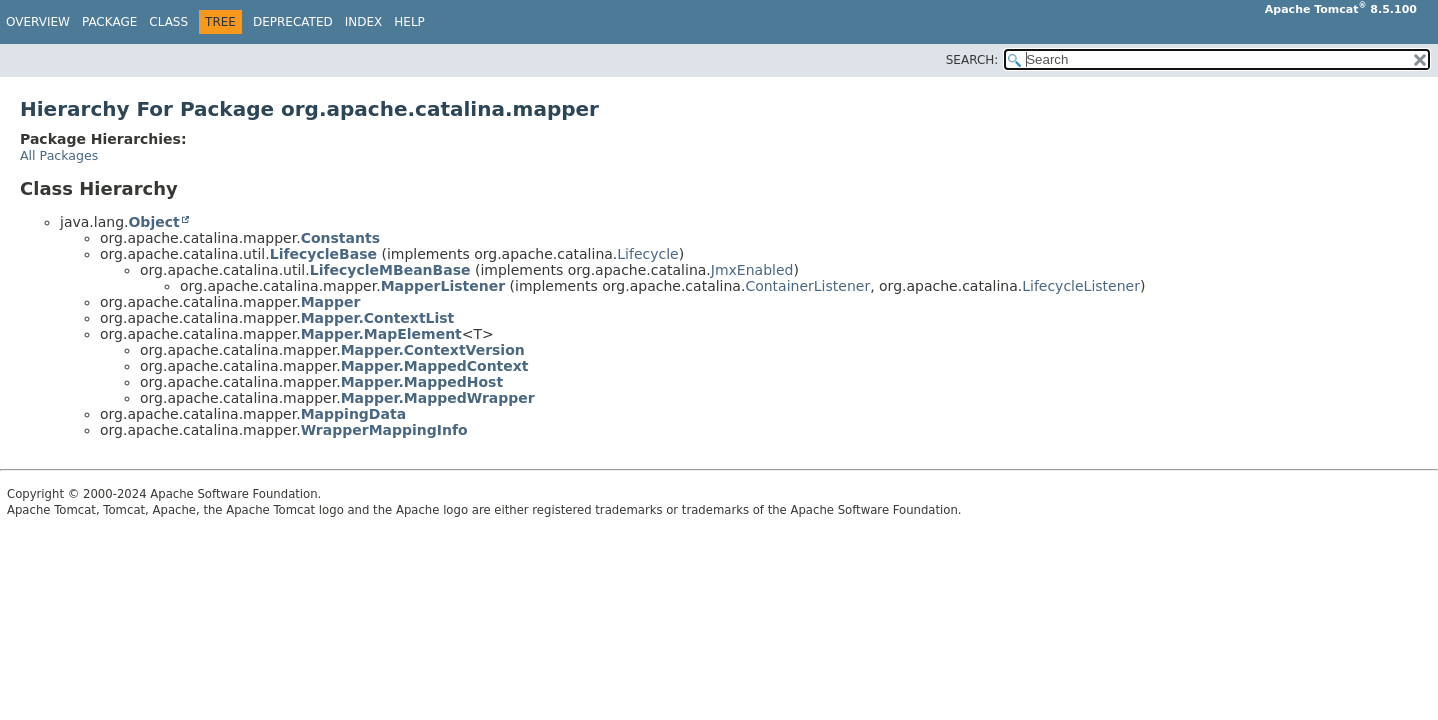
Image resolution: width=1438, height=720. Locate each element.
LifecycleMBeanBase (390, 270)
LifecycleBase (323, 254)
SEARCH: (972, 60)
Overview (38, 22)
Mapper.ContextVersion (433, 350)
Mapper (331, 302)
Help (409, 22)
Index (364, 22)
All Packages (59, 155)
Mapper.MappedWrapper (438, 398)
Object (153, 222)
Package (109, 22)
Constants (340, 238)
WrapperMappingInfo (384, 430)
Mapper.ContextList (378, 318)
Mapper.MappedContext (435, 366)
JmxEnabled (752, 270)
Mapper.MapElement (381, 334)
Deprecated (293, 22)
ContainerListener (807, 286)
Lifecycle (647, 254)
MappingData (353, 414)
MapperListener (443, 286)
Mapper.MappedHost (422, 382)
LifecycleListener (1081, 286)
